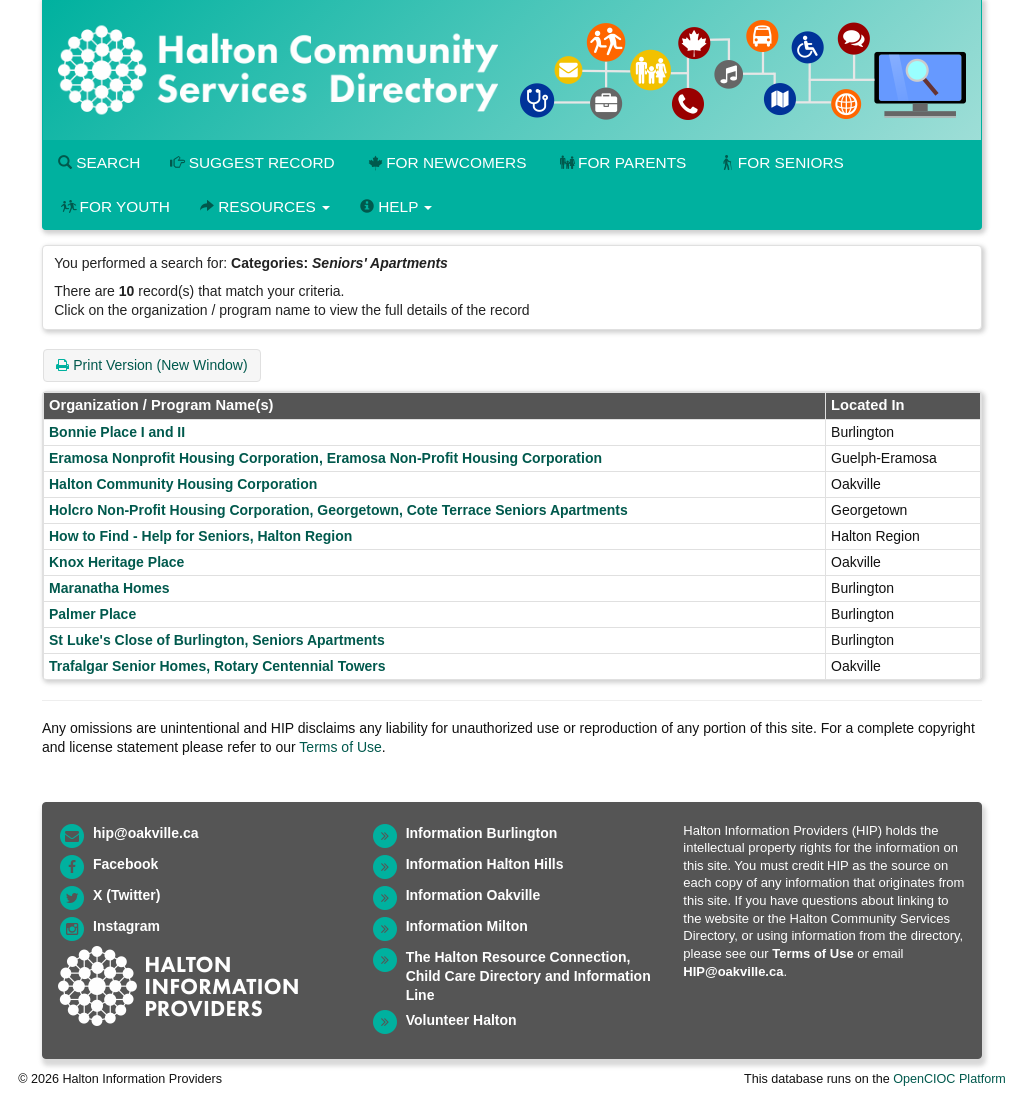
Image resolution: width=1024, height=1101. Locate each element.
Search (99, 162)
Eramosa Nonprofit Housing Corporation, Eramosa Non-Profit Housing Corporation (325, 458)
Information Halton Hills (485, 864)
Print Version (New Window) (151, 365)
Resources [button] (265, 206)
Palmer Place (92, 614)
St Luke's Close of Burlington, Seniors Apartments (217, 640)
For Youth (114, 206)
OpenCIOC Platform (949, 1079)
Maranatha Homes (109, 588)
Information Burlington (482, 833)
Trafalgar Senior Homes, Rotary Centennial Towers (217, 666)
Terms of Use (340, 747)
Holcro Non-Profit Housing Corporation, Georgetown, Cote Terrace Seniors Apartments (338, 510)
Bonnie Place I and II (117, 432)
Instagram (126, 926)
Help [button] (396, 206)
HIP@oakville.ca (733, 971)
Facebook (125, 864)
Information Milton (467, 926)
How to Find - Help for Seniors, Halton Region (200, 536)
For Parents (621, 162)
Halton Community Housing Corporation (183, 484)
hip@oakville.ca (145, 833)
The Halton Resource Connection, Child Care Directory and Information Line (528, 976)
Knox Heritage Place (116, 562)
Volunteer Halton (461, 1020)
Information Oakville (473, 895)
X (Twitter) (126, 895)
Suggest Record (252, 162)
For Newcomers (446, 162)
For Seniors (780, 162)
